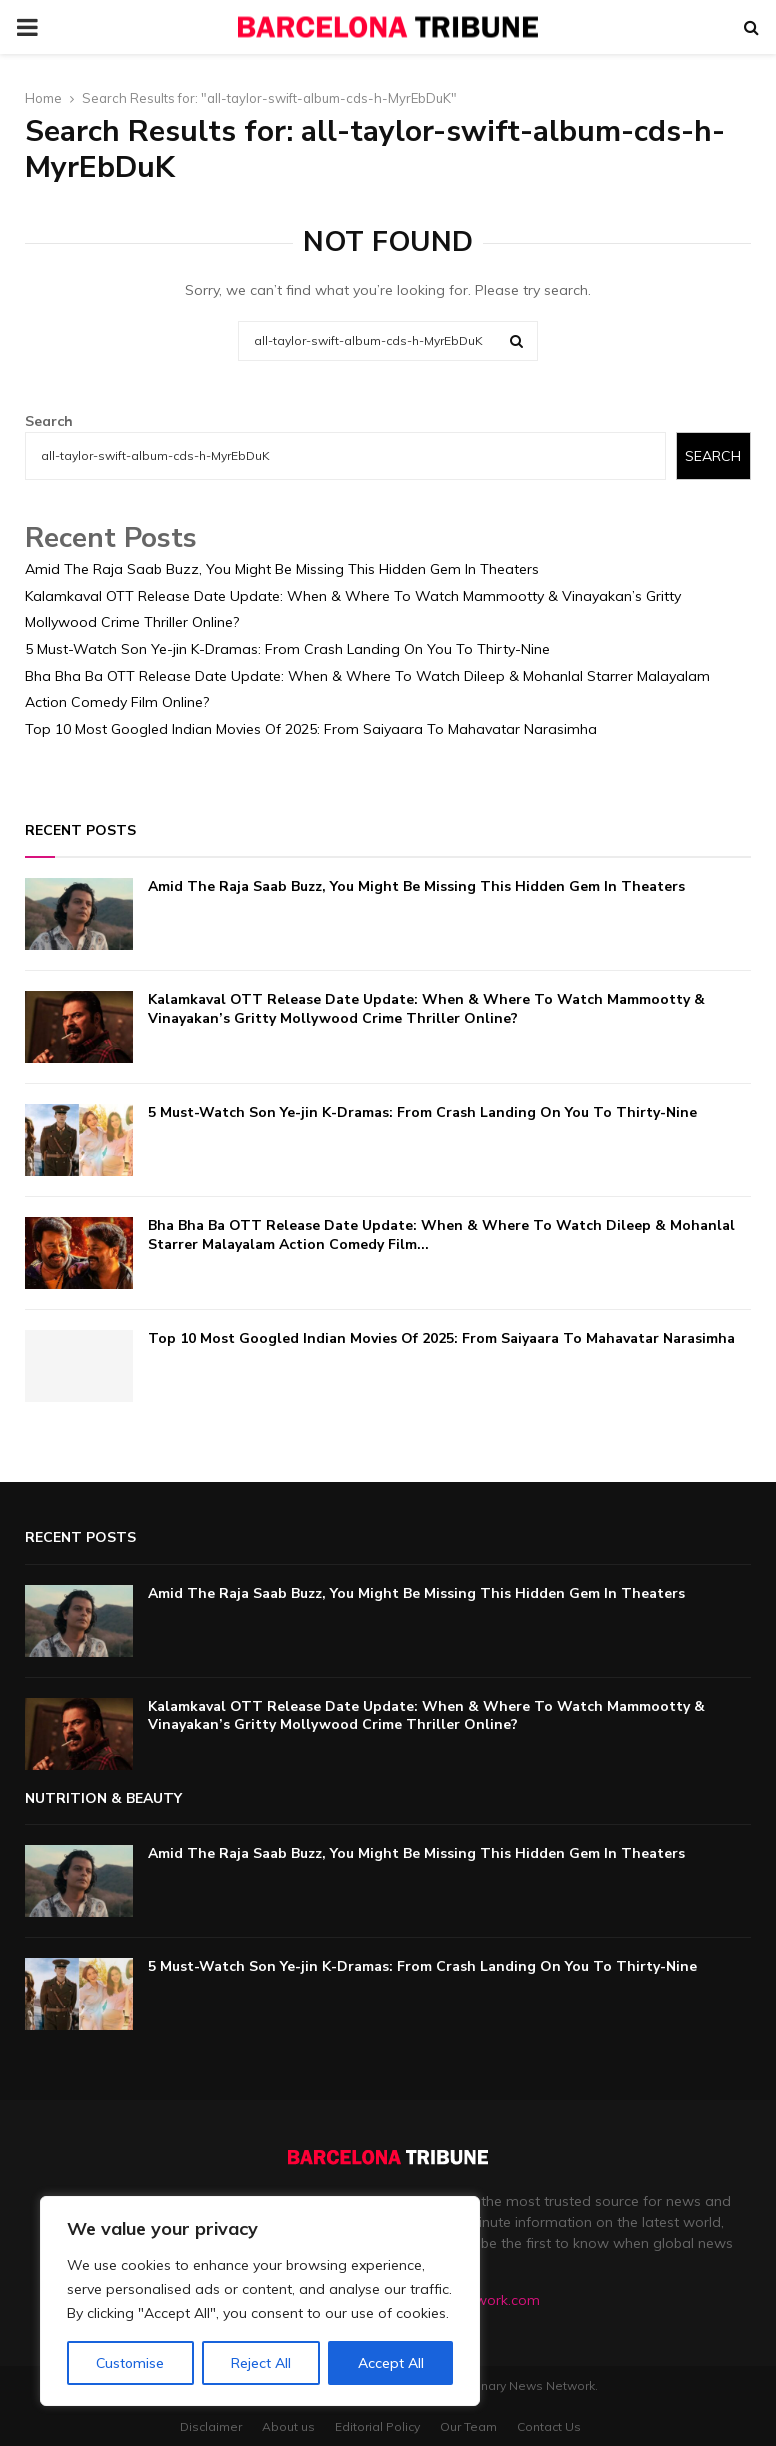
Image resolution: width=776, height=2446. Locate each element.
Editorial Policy (377, 2426)
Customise (130, 2363)
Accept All (391, 2363)
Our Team (468, 2426)
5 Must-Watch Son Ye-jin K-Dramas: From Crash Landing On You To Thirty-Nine (287, 649)
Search (49, 421)
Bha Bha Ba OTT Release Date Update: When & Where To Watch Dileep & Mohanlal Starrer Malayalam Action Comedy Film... (441, 1234)
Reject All (261, 2363)
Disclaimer (211, 2426)
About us (288, 2426)
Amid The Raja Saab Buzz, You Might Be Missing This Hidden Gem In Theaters (282, 569)
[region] (260, 2301)
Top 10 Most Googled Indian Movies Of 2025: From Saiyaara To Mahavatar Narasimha (311, 729)
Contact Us (549, 2426)
